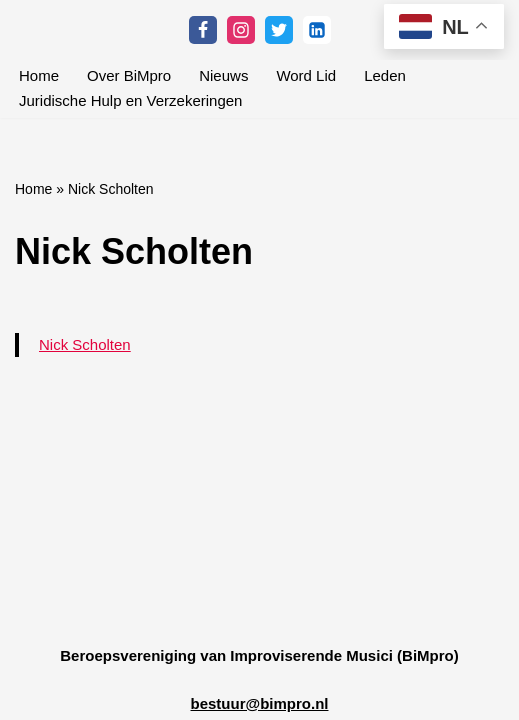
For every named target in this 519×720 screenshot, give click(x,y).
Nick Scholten (85, 344)
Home (39, 75)
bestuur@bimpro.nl (260, 703)
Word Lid (306, 75)
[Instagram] (241, 30)
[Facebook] (203, 30)
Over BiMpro (129, 75)
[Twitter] (279, 30)
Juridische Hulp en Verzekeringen (130, 100)
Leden (385, 75)
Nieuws (223, 75)
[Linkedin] (317, 30)
